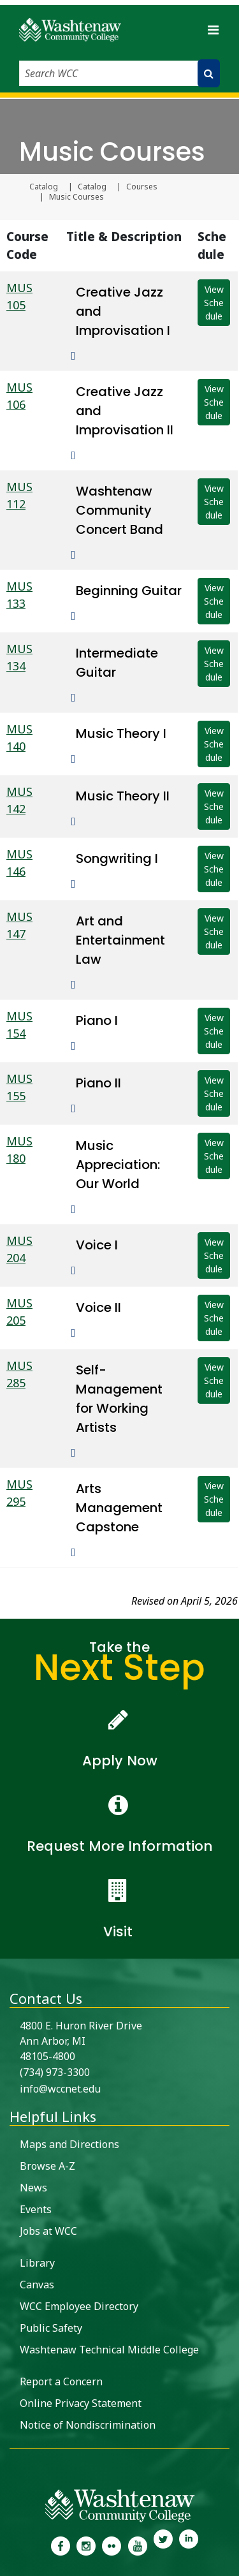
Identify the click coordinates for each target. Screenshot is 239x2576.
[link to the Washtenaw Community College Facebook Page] (59, 2545)
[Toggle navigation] (213, 29)
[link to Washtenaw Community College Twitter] (163, 2545)
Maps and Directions (69, 2144)
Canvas (37, 2285)
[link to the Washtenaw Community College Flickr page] (111, 2545)
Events (36, 2209)
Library (37, 2263)
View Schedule (214, 302)
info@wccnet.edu (60, 2089)
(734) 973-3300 (55, 2072)
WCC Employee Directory (79, 2306)
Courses (141, 187)
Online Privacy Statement (80, 2403)
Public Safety (51, 2328)
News (33, 2188)
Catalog (43, 187)
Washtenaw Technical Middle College (109, 2350)
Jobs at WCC (48, 2231)
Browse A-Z (47, 2166)
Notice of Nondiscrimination (88, 2425)
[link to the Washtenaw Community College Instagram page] (86, 2545)
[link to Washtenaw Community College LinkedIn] (188, 2545)
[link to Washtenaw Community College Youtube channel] (137, 2545)
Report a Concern (61, 2381)
